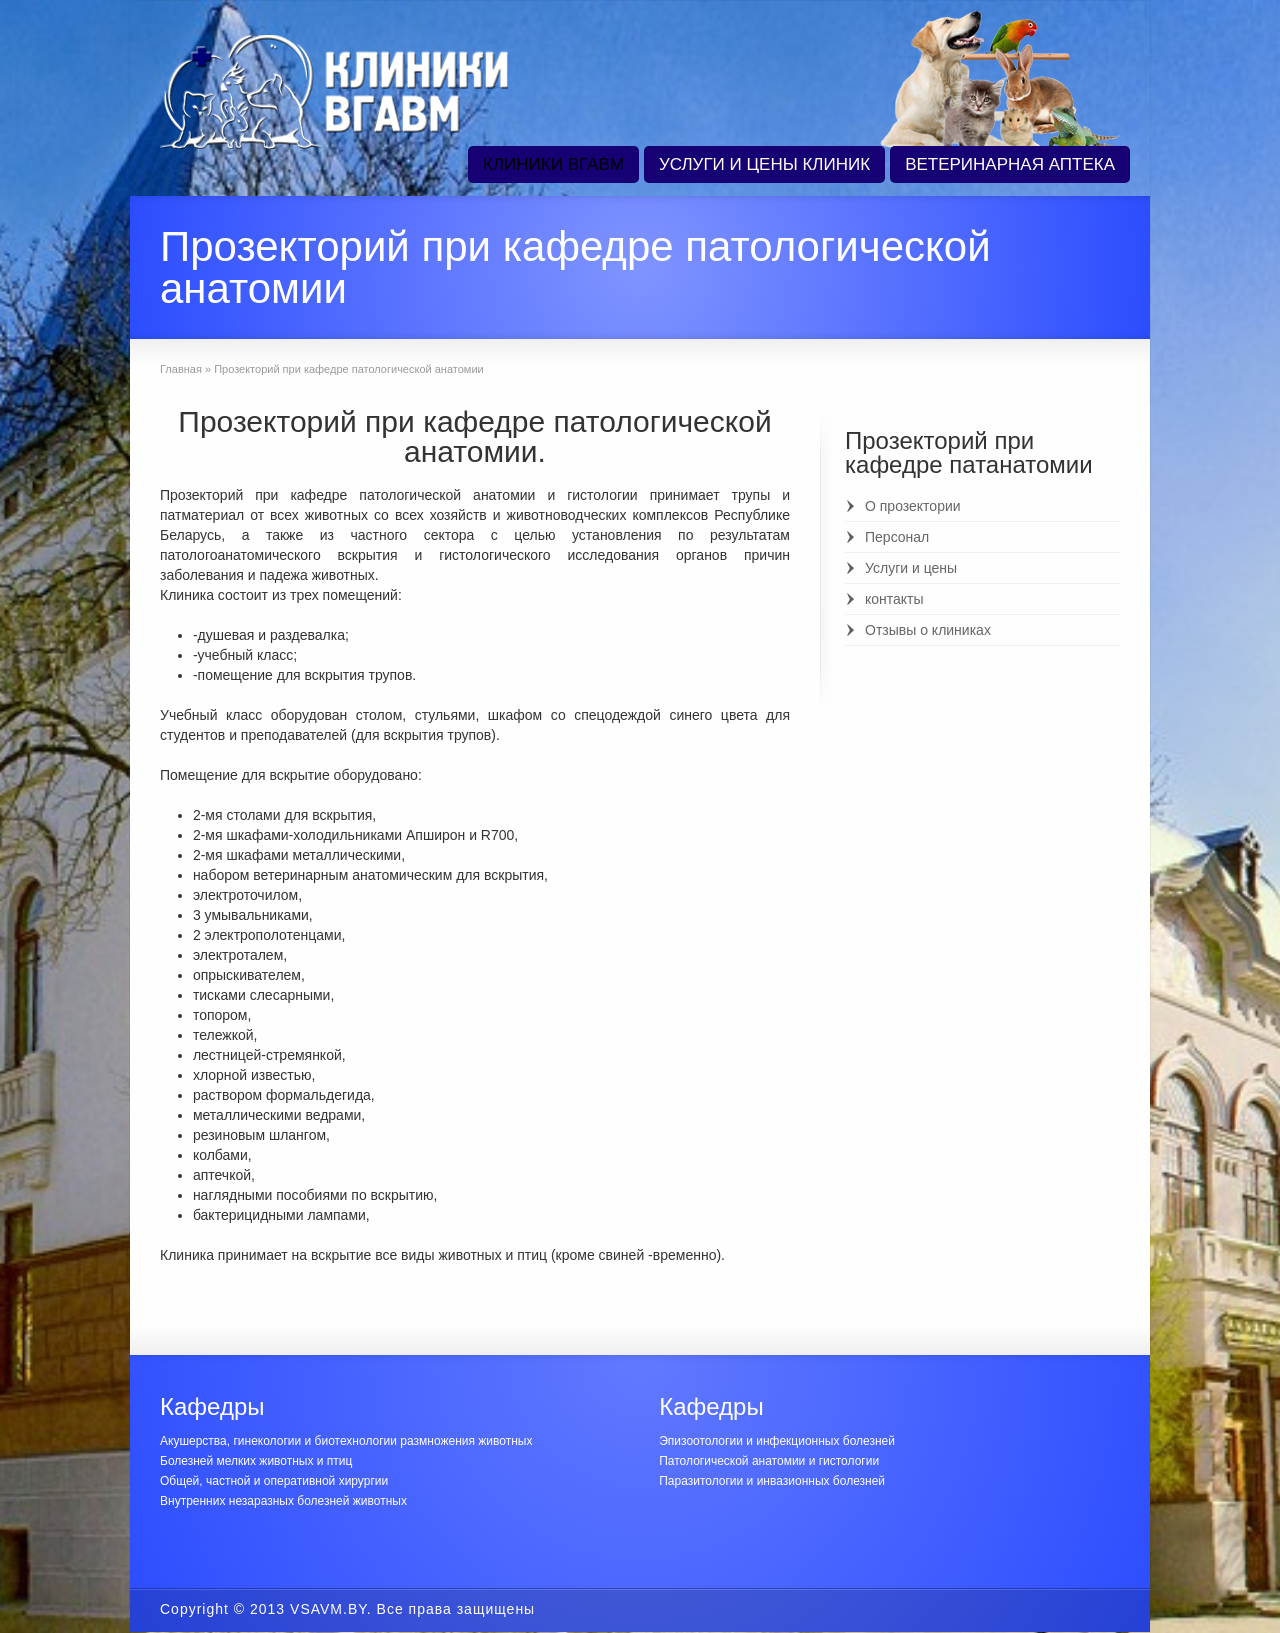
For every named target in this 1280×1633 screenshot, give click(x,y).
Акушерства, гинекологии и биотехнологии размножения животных (346, 1441)
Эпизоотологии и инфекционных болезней (777, 1441)
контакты (894, 599)
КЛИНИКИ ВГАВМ (553, 164)
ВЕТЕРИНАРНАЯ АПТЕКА (1010, 164)
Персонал (897, 537)
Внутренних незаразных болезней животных (283, 1501)
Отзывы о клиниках (928, 630)
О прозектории (913, 506)
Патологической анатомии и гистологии (769, 1461)
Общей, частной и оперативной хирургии (274, 1481)
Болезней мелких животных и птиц (256, 1461)
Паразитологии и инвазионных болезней (772, 1481)
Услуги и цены (911, 568)
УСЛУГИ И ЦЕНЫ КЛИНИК (764, 164)
